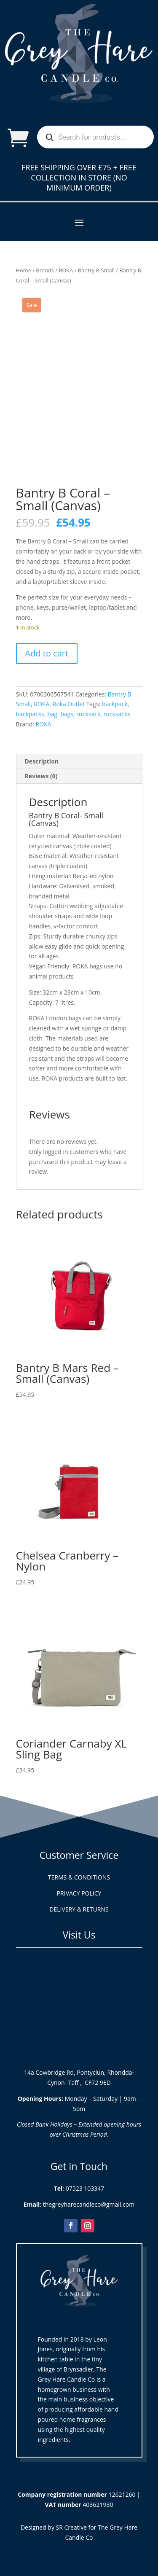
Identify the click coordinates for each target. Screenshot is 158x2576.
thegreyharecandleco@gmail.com (88, 2204)
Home (23, 270)
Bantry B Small (96, 270)
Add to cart (47, 653)
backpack (115, 704)
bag (52, 714)
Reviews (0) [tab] (41, 776)
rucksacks (117, 714)
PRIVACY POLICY (79, 1893)
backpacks (30, 714)
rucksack (88, 714)
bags (66, 714)
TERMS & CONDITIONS (79, 1877)
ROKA (66, 270)
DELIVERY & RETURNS (78, 1909)
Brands (45, 270)
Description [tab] (42, 761)
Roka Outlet (69, 704)
